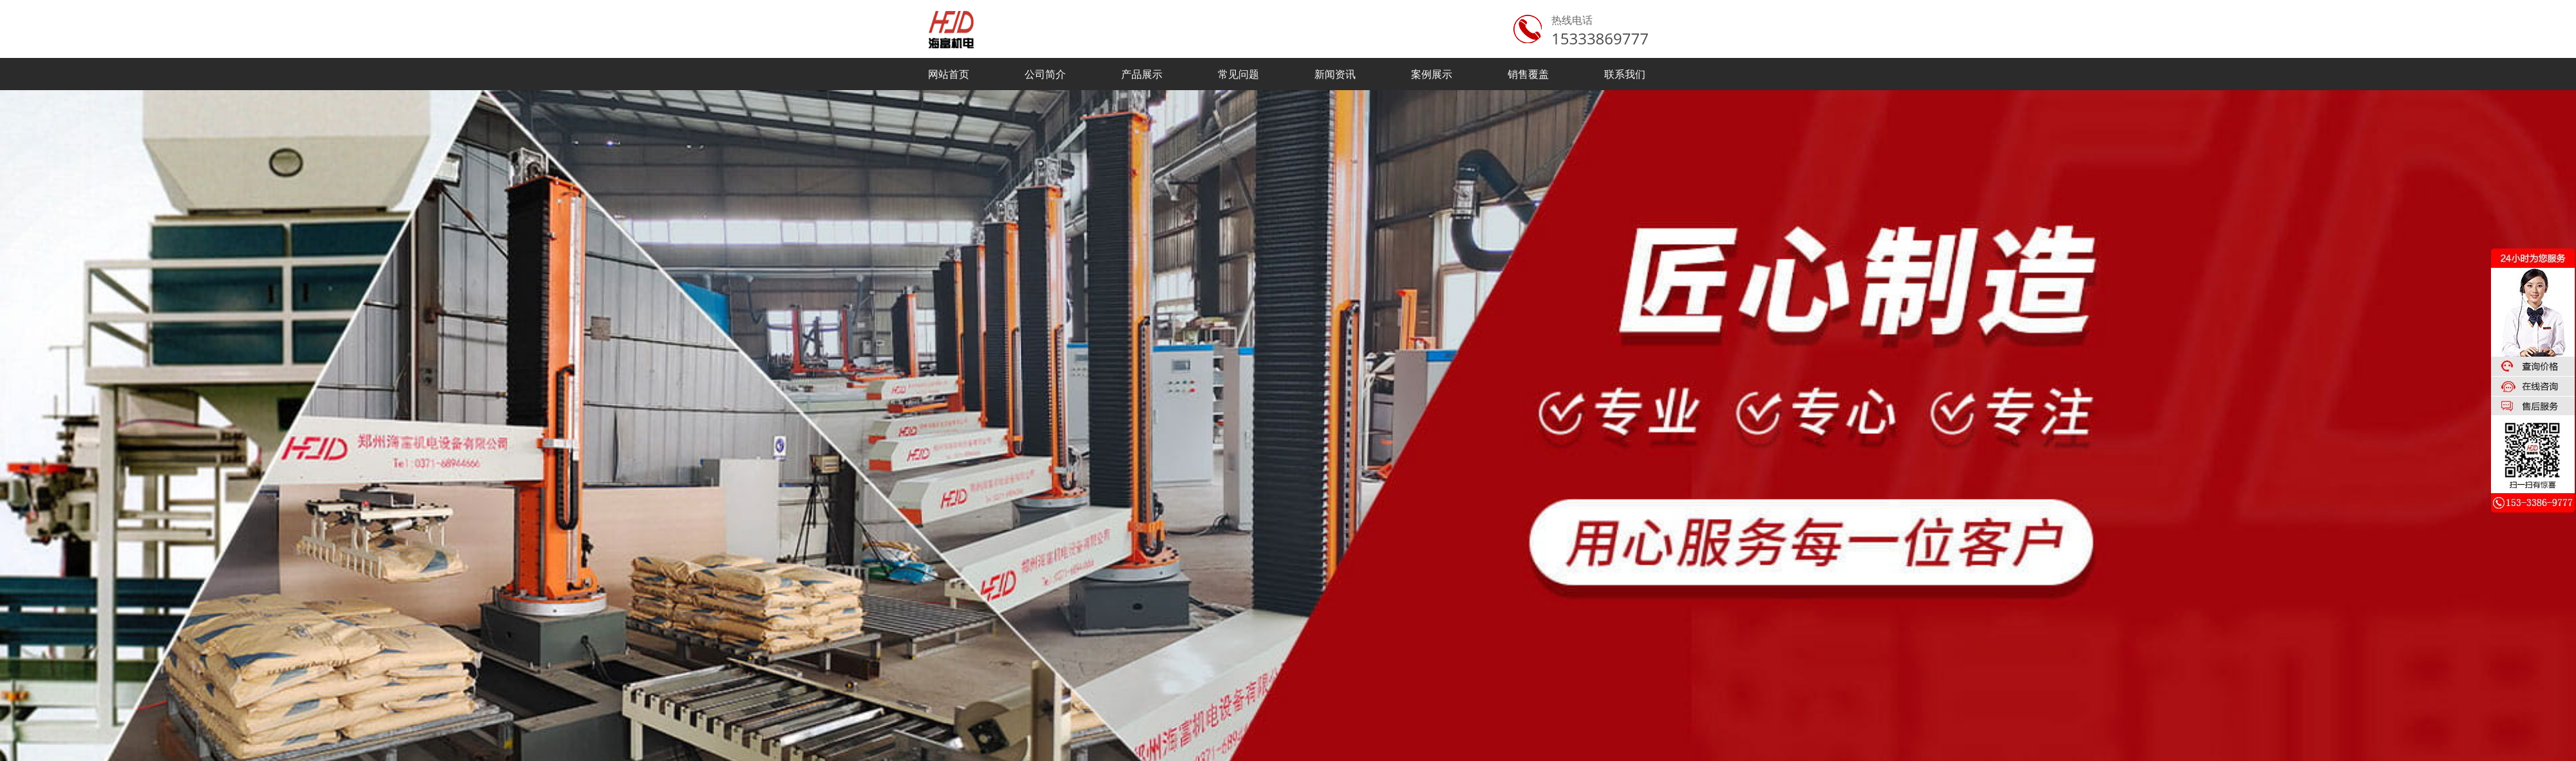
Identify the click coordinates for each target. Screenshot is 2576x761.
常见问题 (1238, 74)
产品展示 (1141, 74)
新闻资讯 (1335, 74)
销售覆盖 (1528, 74)
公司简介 (1045, 74)
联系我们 (1624, 74)
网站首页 (948, 74)
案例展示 (1431, 74)
